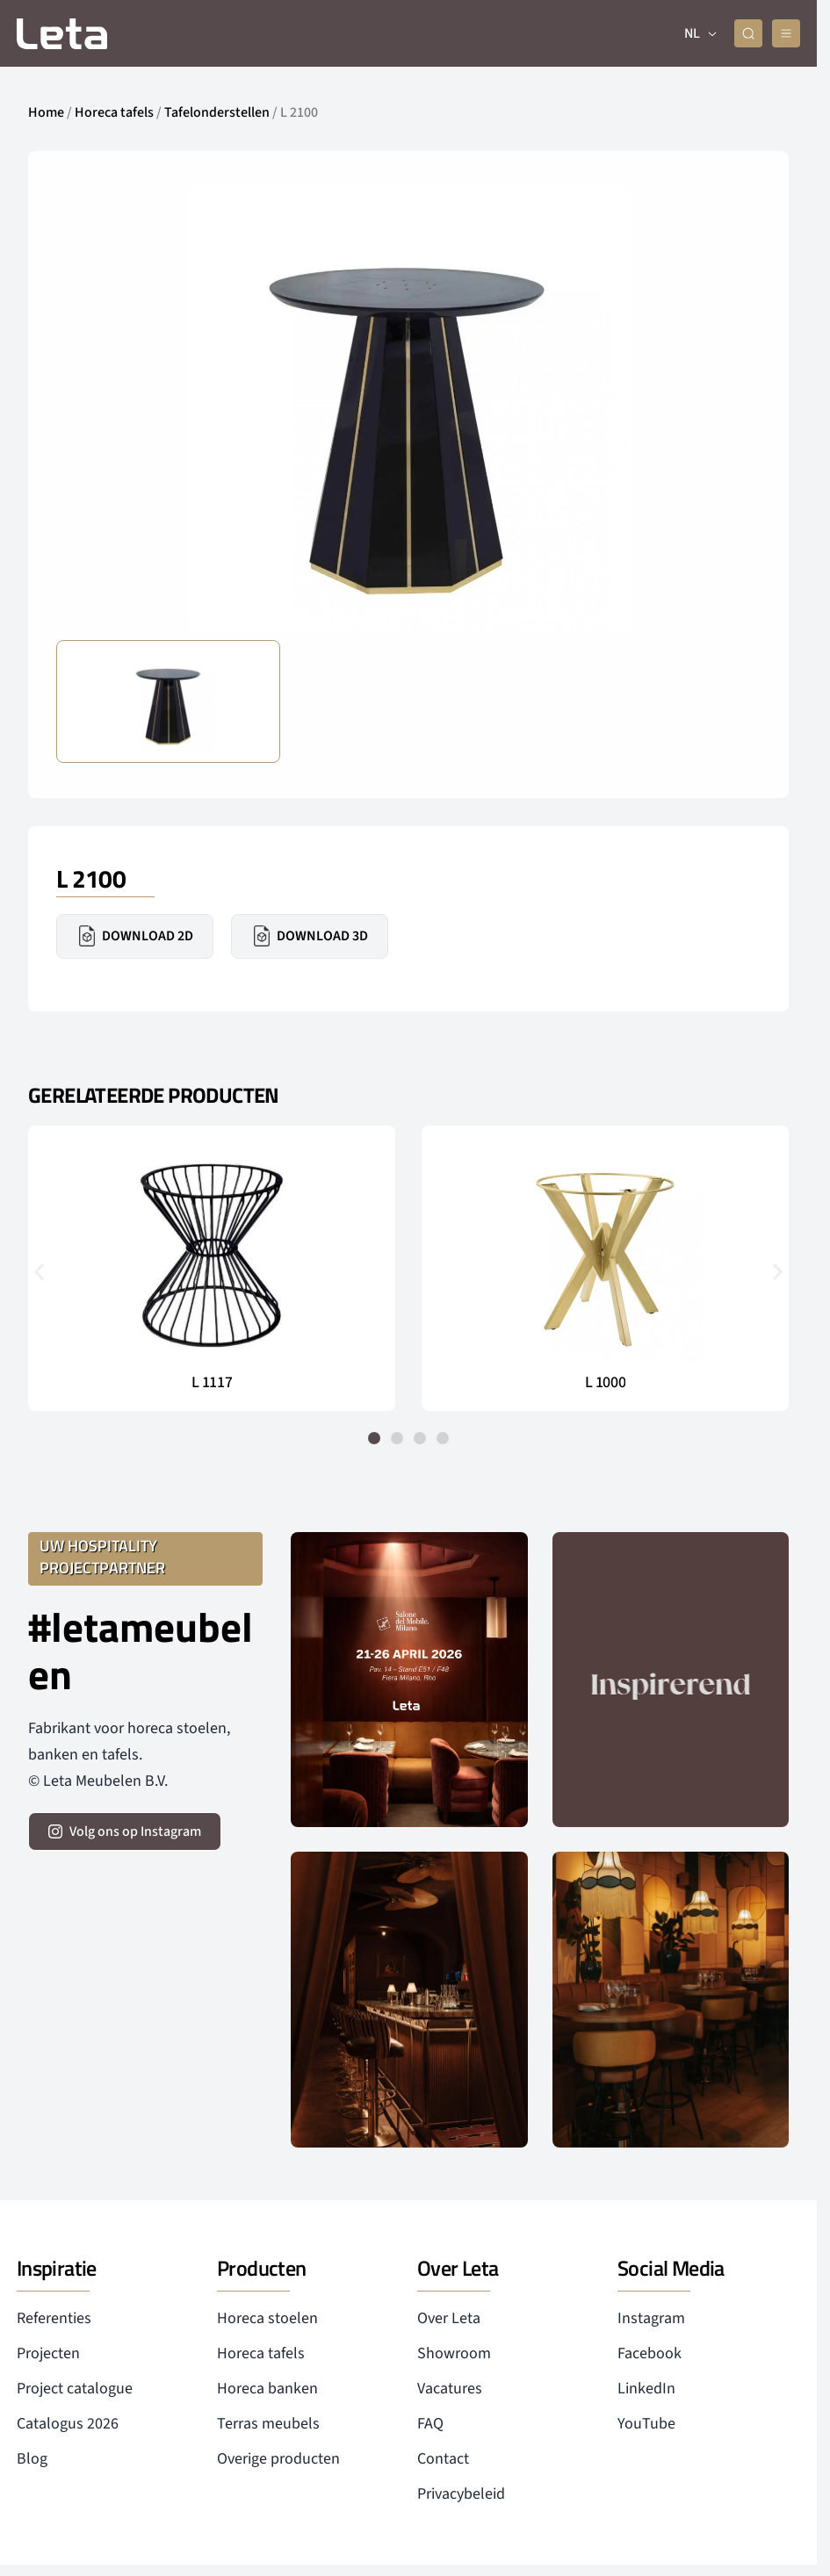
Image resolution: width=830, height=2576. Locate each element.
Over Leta (448, 2318)
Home (46, 112)
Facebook (649, 2353)
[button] (39, 1272)
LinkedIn (646, 2389)
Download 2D (134, 935)
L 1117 (211, 1382)
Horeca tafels (114, 112)
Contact (443, 2459)
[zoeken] (749, 33)
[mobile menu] (786, 33)
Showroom (454, 2353)
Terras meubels (268, 2424)
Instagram (651, 2318)
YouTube (646, 2424)
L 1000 (605, 1382)
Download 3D (309, 935)
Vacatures (449, 2389)
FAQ (430, 2424)
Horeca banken (267, 2389)
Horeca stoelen (267, 2318)
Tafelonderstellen (217, 112)
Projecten (48, 2353)
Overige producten (278, 2459)
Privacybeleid (461, 2494)
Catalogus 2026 (68, 2424)
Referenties (54, 2318)
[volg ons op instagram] (124, 1831)
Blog (32, 2459)
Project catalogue (75, 2389)
